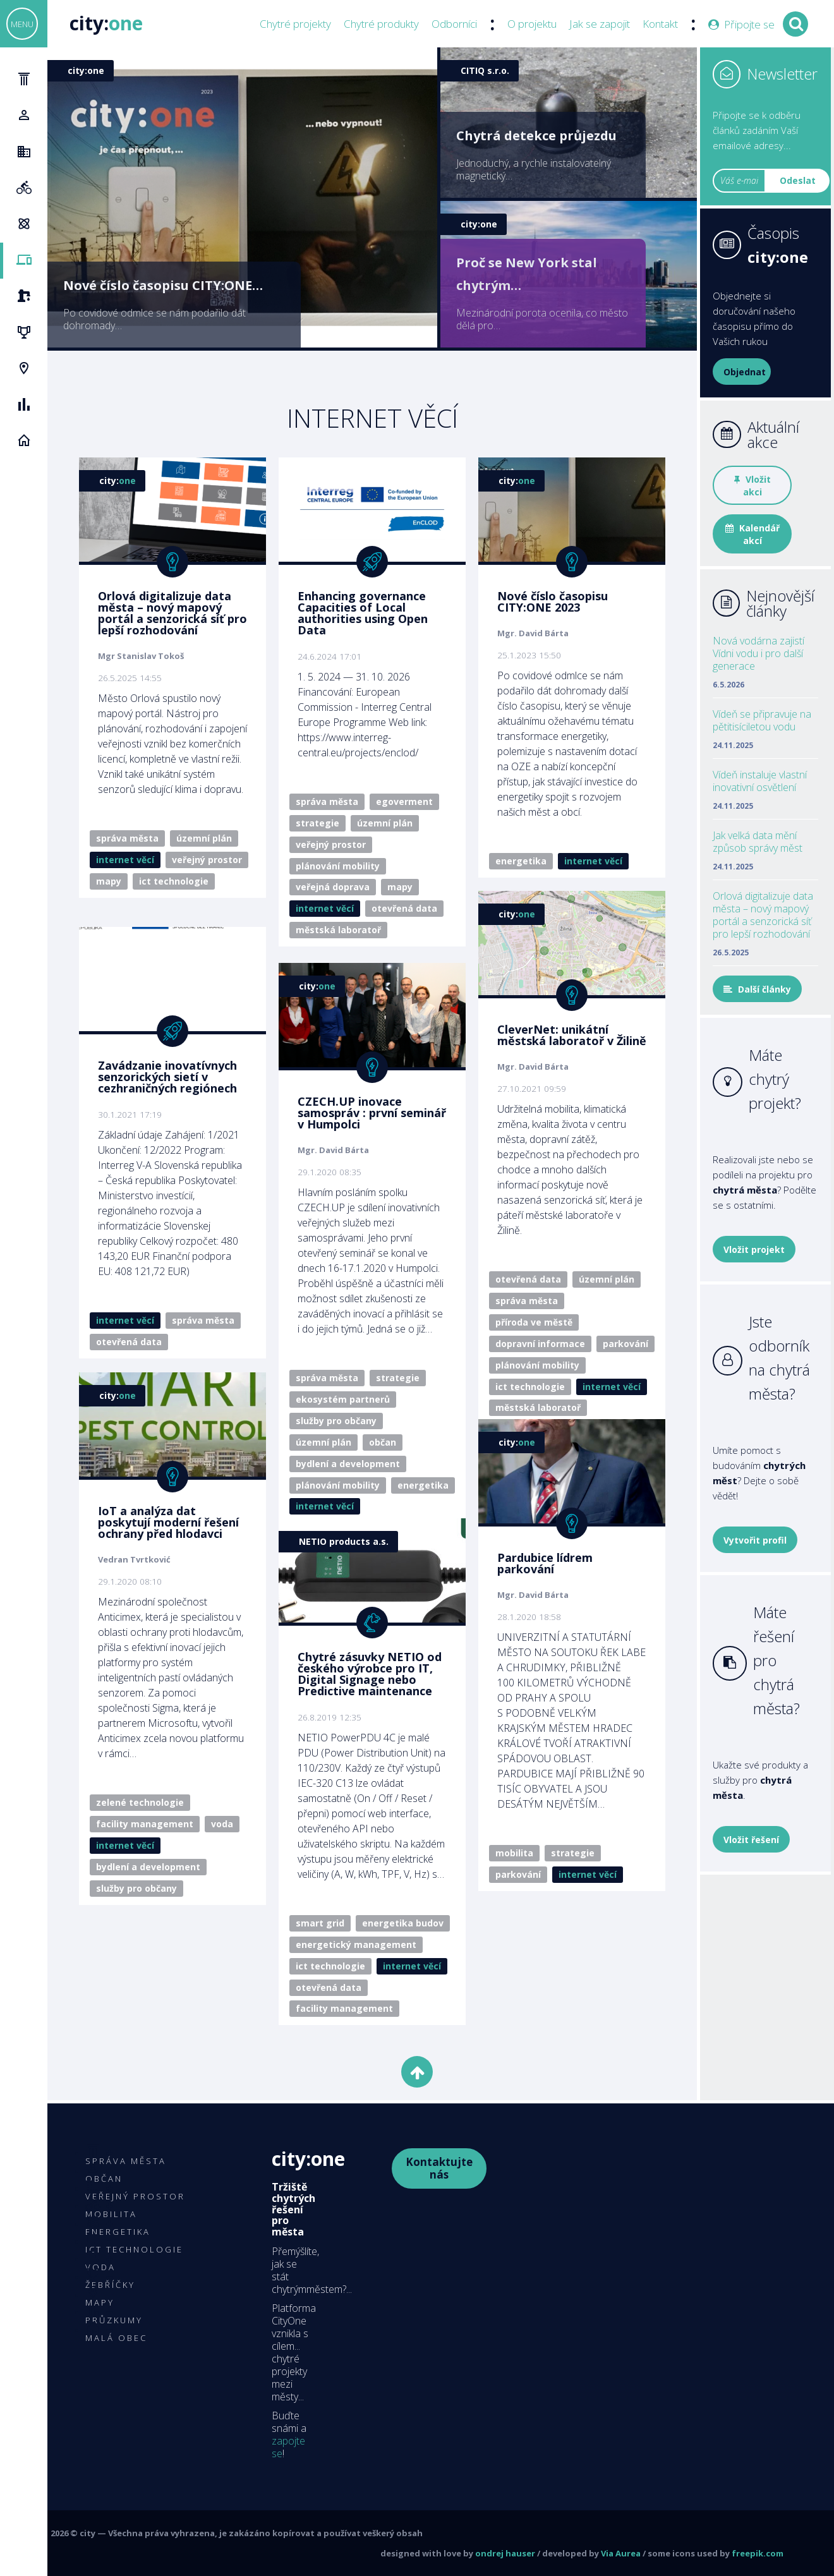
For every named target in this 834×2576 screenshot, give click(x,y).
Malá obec (116, 2338)
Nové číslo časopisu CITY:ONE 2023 (552, 601)
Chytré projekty (295, 24)
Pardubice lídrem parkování (545, 1563)
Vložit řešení (751, 1840)
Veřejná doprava (333, 887)
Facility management (144, 1824)
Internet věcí (125, 860)
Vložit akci (752, 485)
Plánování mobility (338, 866)
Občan (382, 1442)
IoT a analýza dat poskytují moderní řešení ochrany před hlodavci (168, 1522)
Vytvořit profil (755, 1540)
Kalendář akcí (752, 534)
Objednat (744, 372)
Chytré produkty (381, 24)
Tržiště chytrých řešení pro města (293, 2209)
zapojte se (288, 2447)
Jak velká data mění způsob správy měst (757, 841)
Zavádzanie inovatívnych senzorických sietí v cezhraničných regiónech (167, 1077)
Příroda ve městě (533, 1322)
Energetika (521, 861)
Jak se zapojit (599, 24)
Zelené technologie (140, 1802)
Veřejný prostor (207, 860)
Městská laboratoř (338, 930)
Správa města (127, 838)
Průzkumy (114, 2320)
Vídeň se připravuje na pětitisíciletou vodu (762, 720)
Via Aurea (621, 2553)
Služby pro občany (336, 1421)
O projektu (532, 24)
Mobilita (514, 1853)
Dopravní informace (540, 1344)
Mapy (108, 881)
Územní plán (204, 838)
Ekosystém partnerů (343, 1399)
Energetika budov (403, 1923)
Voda (222, 1824)
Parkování (625, 1344)
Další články (757, 989)
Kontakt (660, 24)
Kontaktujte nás (439, 2168)
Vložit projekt (754, 1249)
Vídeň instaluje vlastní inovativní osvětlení (760, 781)
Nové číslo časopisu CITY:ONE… (163, 285)
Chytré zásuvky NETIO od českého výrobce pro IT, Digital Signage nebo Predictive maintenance (370, 1673)
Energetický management (356, 1944)
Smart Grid (320, 1923)
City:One (308, 2159)
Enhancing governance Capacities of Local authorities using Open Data (363, 613)
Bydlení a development (348, 1464)
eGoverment (404, 801)
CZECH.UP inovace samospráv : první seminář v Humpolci (372, 1113)
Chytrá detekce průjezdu (536, 135)
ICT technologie (173, 881)
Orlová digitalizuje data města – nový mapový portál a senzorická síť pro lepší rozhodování (172, 613)
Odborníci (454, 24)
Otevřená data (404, 908)
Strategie (317, 823)
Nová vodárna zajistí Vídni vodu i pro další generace (758, 653)
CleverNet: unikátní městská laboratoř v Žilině (571, 1035)
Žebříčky (110, 2285)
